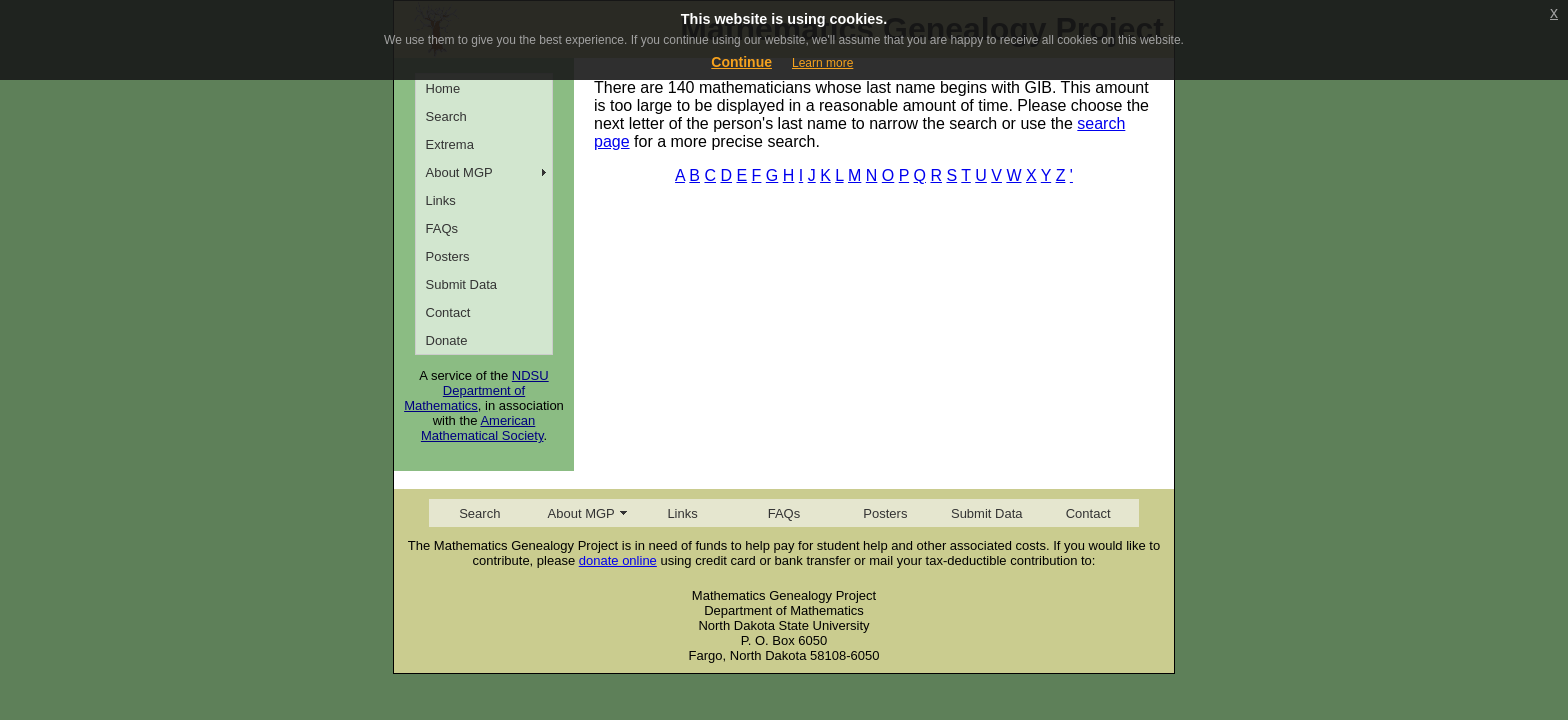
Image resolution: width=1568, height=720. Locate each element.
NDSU (530, 375)
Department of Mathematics (464, 398)
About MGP (459, 172)
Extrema (450, 144)
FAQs (442, 228)
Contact (448, 312)
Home (443, 88)
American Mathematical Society (482, 428)
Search (446, 116)
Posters (448, 256)
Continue (741, 62)
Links (441, 200)
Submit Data (462, 284)
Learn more (822, 63)
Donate (447, 340)
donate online (618, 560)
